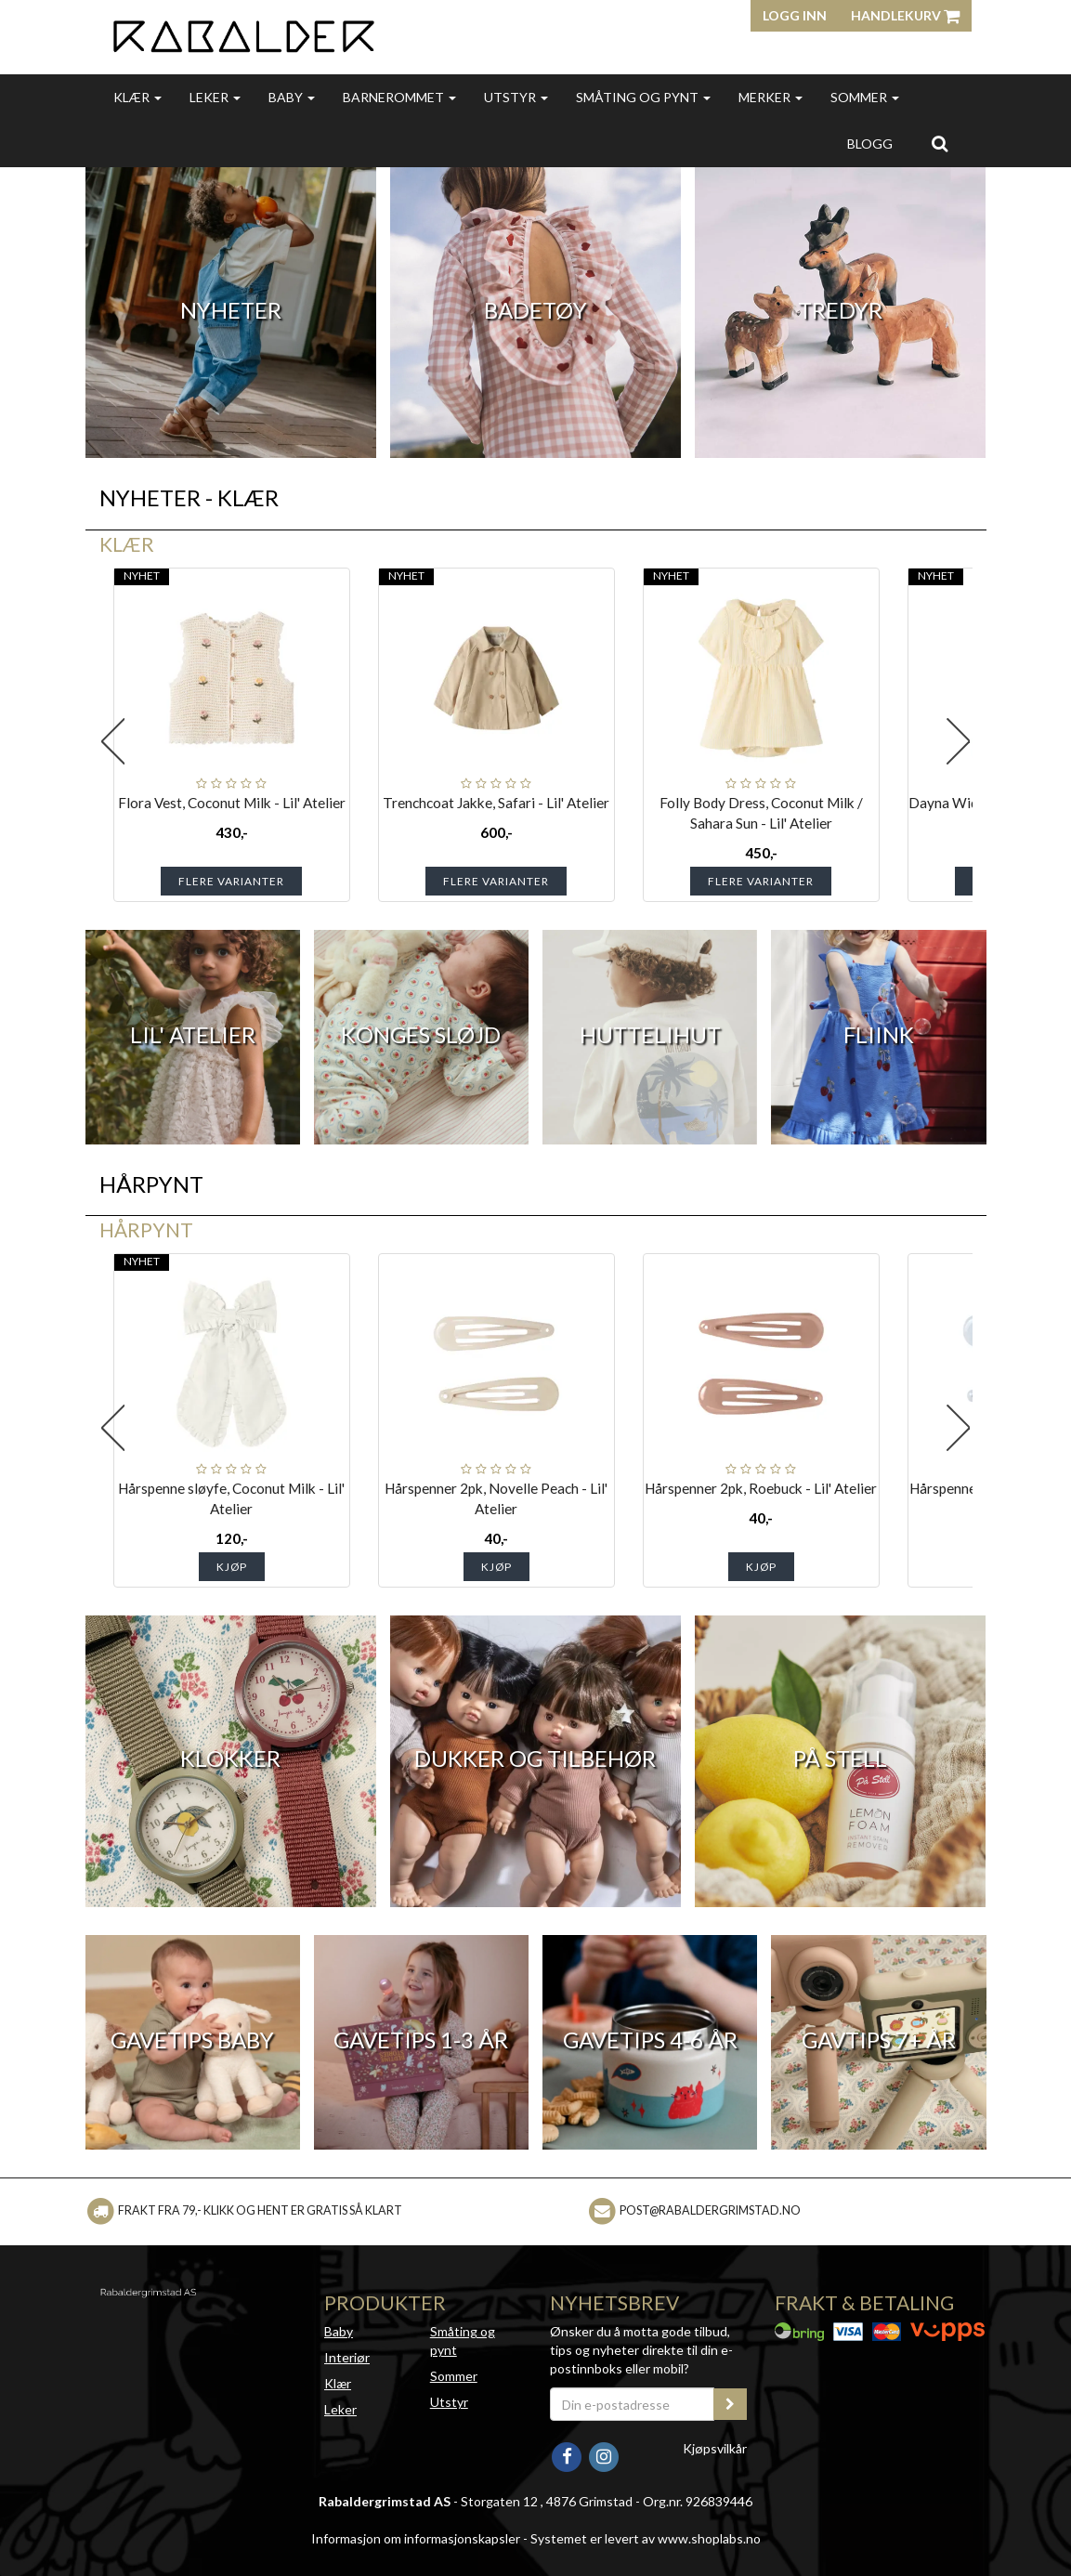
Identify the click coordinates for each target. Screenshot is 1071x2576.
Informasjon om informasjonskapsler (415, 2538)
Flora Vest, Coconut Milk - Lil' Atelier (232, 802)
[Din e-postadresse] (632, 2404)
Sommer (864, 97)
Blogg (870, 143)
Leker (215, 97)
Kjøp (231, 1567)
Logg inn (795, 15)
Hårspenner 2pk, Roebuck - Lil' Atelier (761, 1488)
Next (958, 741)
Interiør (347, 2357)
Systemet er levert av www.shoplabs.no (645, 2538)
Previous (113, 741)
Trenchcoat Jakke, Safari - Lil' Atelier (496, 802)
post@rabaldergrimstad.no (710, 2210)
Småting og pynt (643, 97)
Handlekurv (905, 15)
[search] (940, 143)
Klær (137, 97)
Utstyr (516, 97)
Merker (770, 97)
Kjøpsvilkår (715, 2448)
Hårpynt (146, 1229)
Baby (291, 97)
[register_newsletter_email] (730, 2404)
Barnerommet (399, 97)
